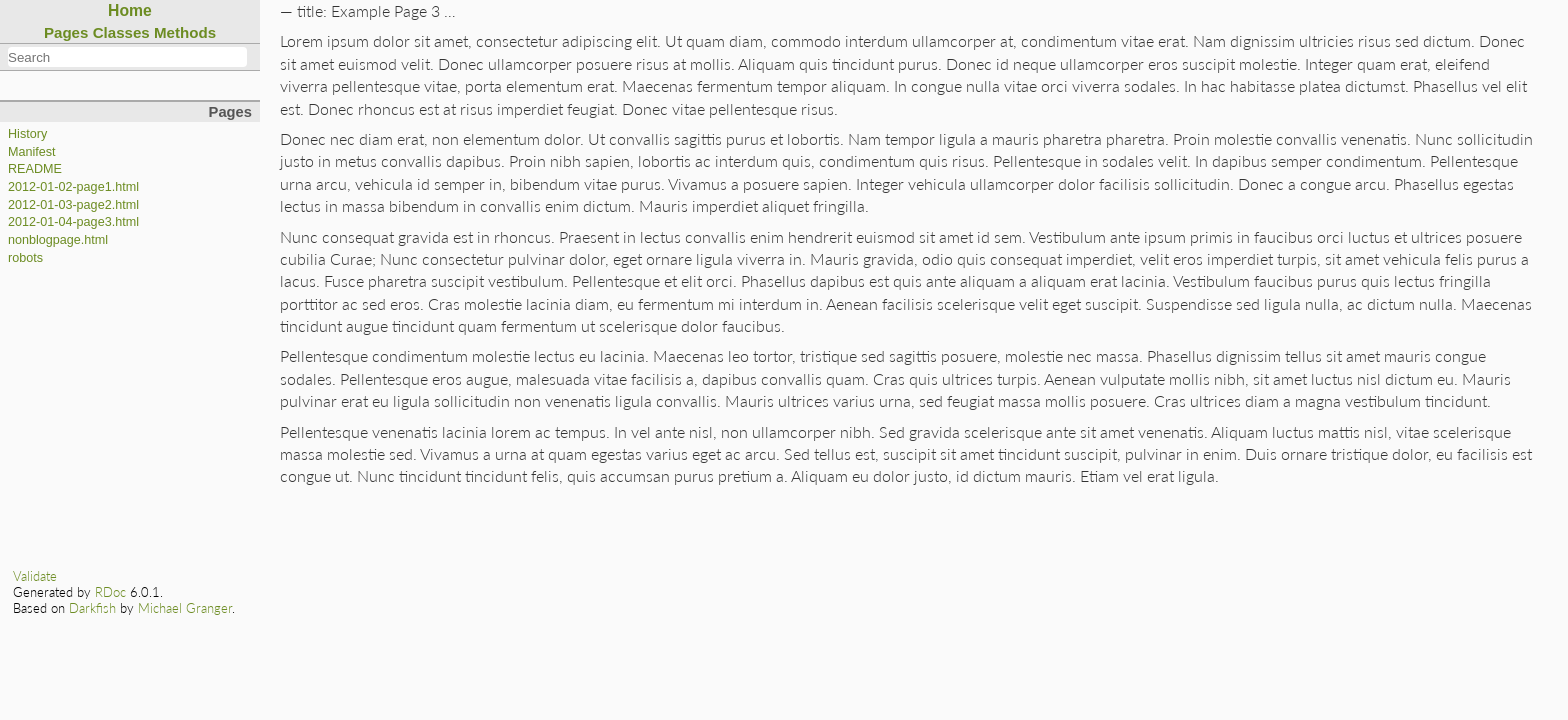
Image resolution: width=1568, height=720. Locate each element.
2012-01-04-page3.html (73, 222)
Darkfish (92, 608)
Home (130, 10)
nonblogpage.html (58, 240)
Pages (66, 32)
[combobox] (127, 57)
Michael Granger (185, 608)
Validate (35, 576)
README (35, 169)
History (27, 134)
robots (25, 258)
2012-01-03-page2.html (73, 205)
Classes (121, 32)
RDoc (110, 592)
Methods (185, 32)
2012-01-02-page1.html (73, 187)
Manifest (32, 152)
